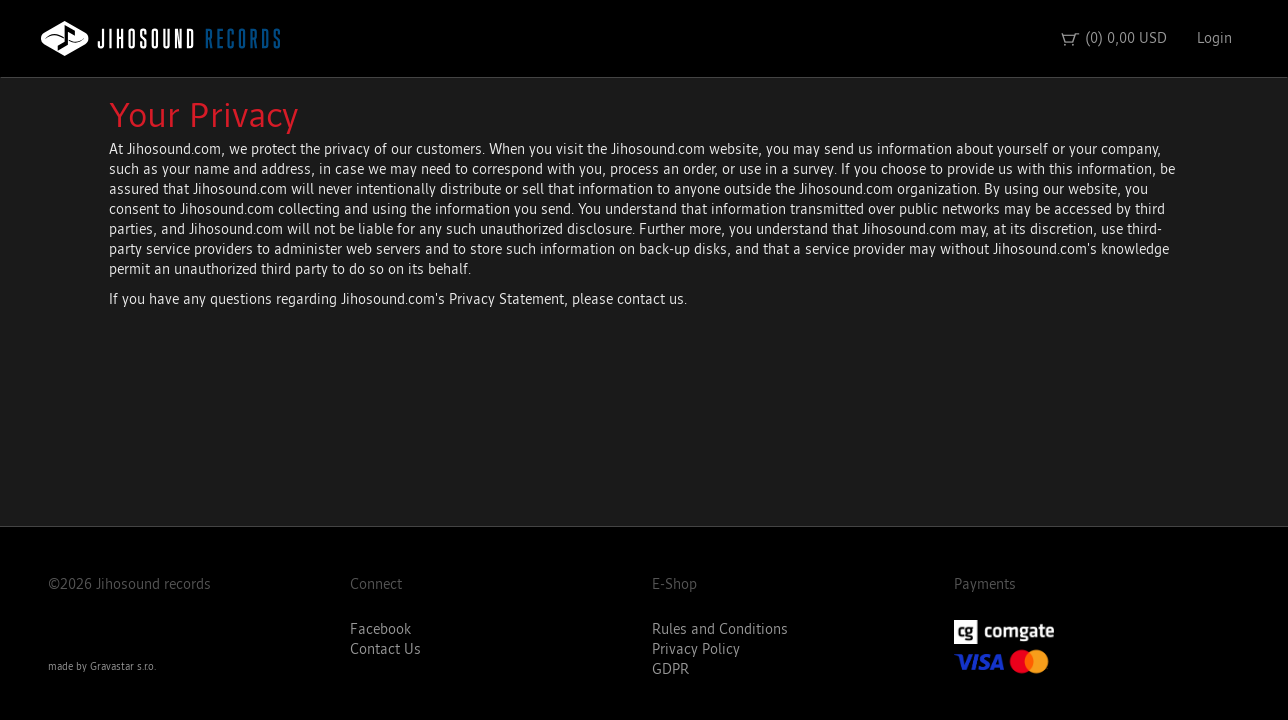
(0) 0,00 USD (1113, 39)
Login (1214, 38)
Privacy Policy (696, 649)
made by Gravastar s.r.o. (102, 667)
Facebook (380, 629)
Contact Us (385, 649)
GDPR (670, 669)
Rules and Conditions (720, 629)
